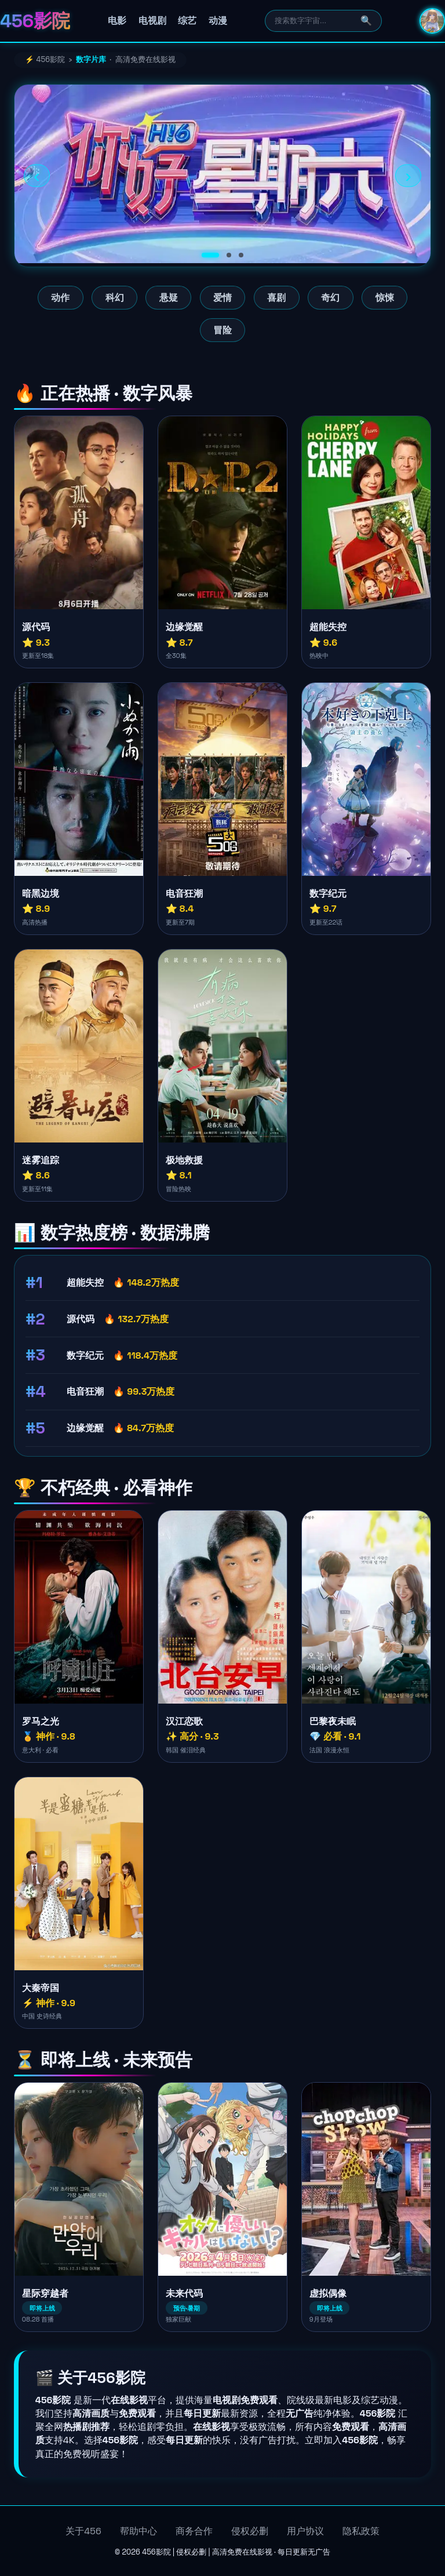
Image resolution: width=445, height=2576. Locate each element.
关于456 (83, 2531)
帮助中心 (138, 2531)
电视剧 (152, 20)
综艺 (187, 20)
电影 (117, 20)
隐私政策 (361, 2531)
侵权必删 (249, 2531)
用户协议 (305, 2531)
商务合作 (194, 2531)
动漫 (218, 20)
